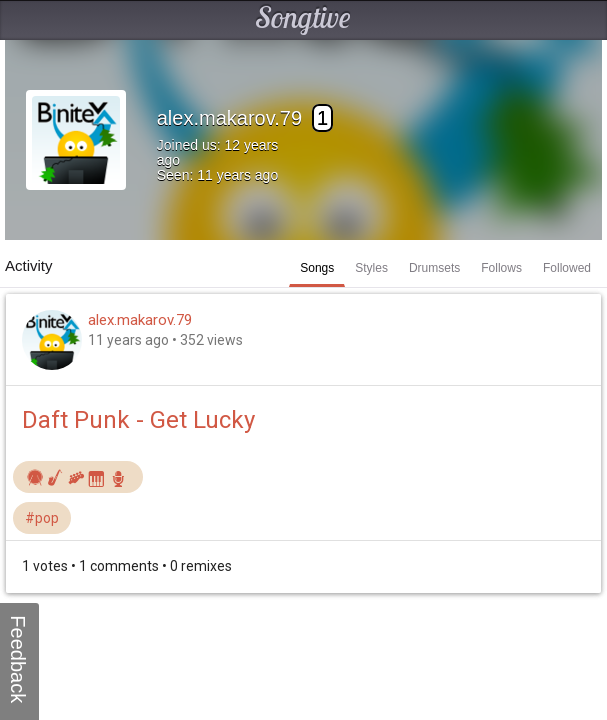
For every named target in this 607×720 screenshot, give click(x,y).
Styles (371, 268)
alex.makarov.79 (140, 320)
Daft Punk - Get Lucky (138, 420)
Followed (567, 268)
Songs (317, 268)
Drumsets (434, 268)
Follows (501, 268)
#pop (42, 518)
